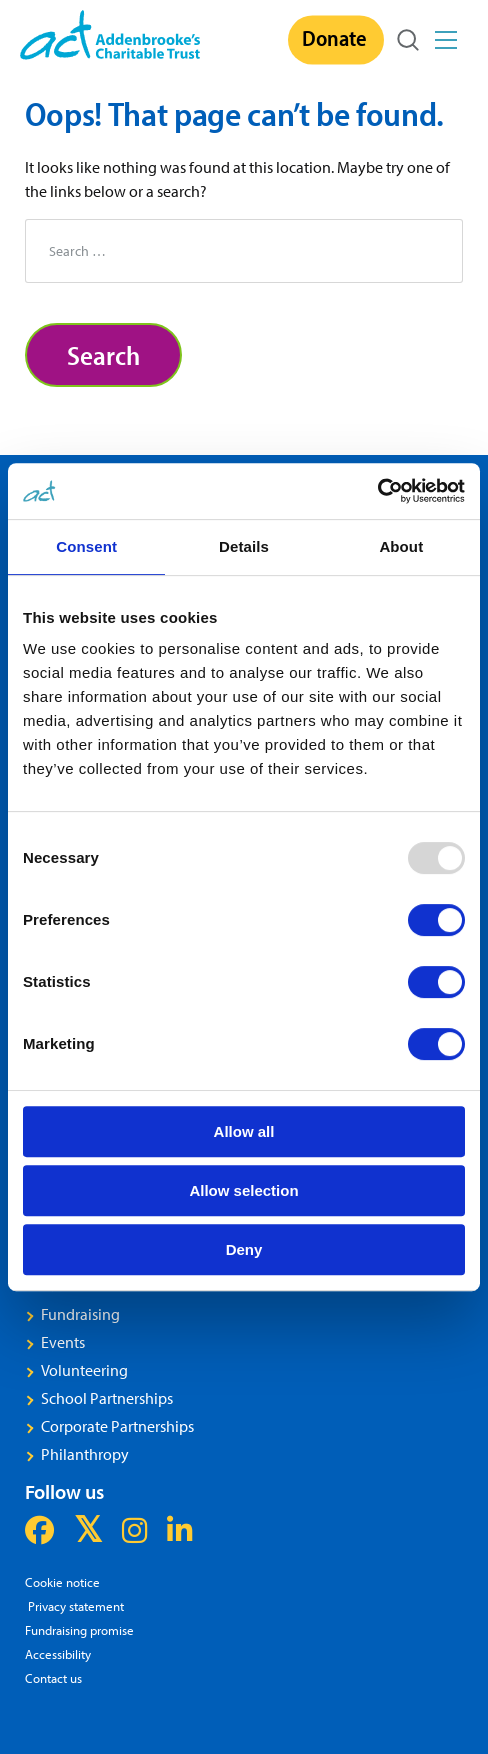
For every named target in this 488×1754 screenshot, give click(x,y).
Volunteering (84, 1370)
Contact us (53, 1677)
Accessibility (58, 1653)
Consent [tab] (86, 546)
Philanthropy (85, 1454)
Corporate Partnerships (117, 1426)
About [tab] (401, 546)
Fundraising (80, 1314)
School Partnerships (107, 1398)
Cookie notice (62, 1581)
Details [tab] (244, 546)
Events (63, 1342)
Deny (244, 1249)
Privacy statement (74, 1605)
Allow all (244, 1131)
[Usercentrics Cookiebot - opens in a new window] (377, 491)
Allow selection (243, 1190)
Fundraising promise (79, 1629)
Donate (334, 38)
